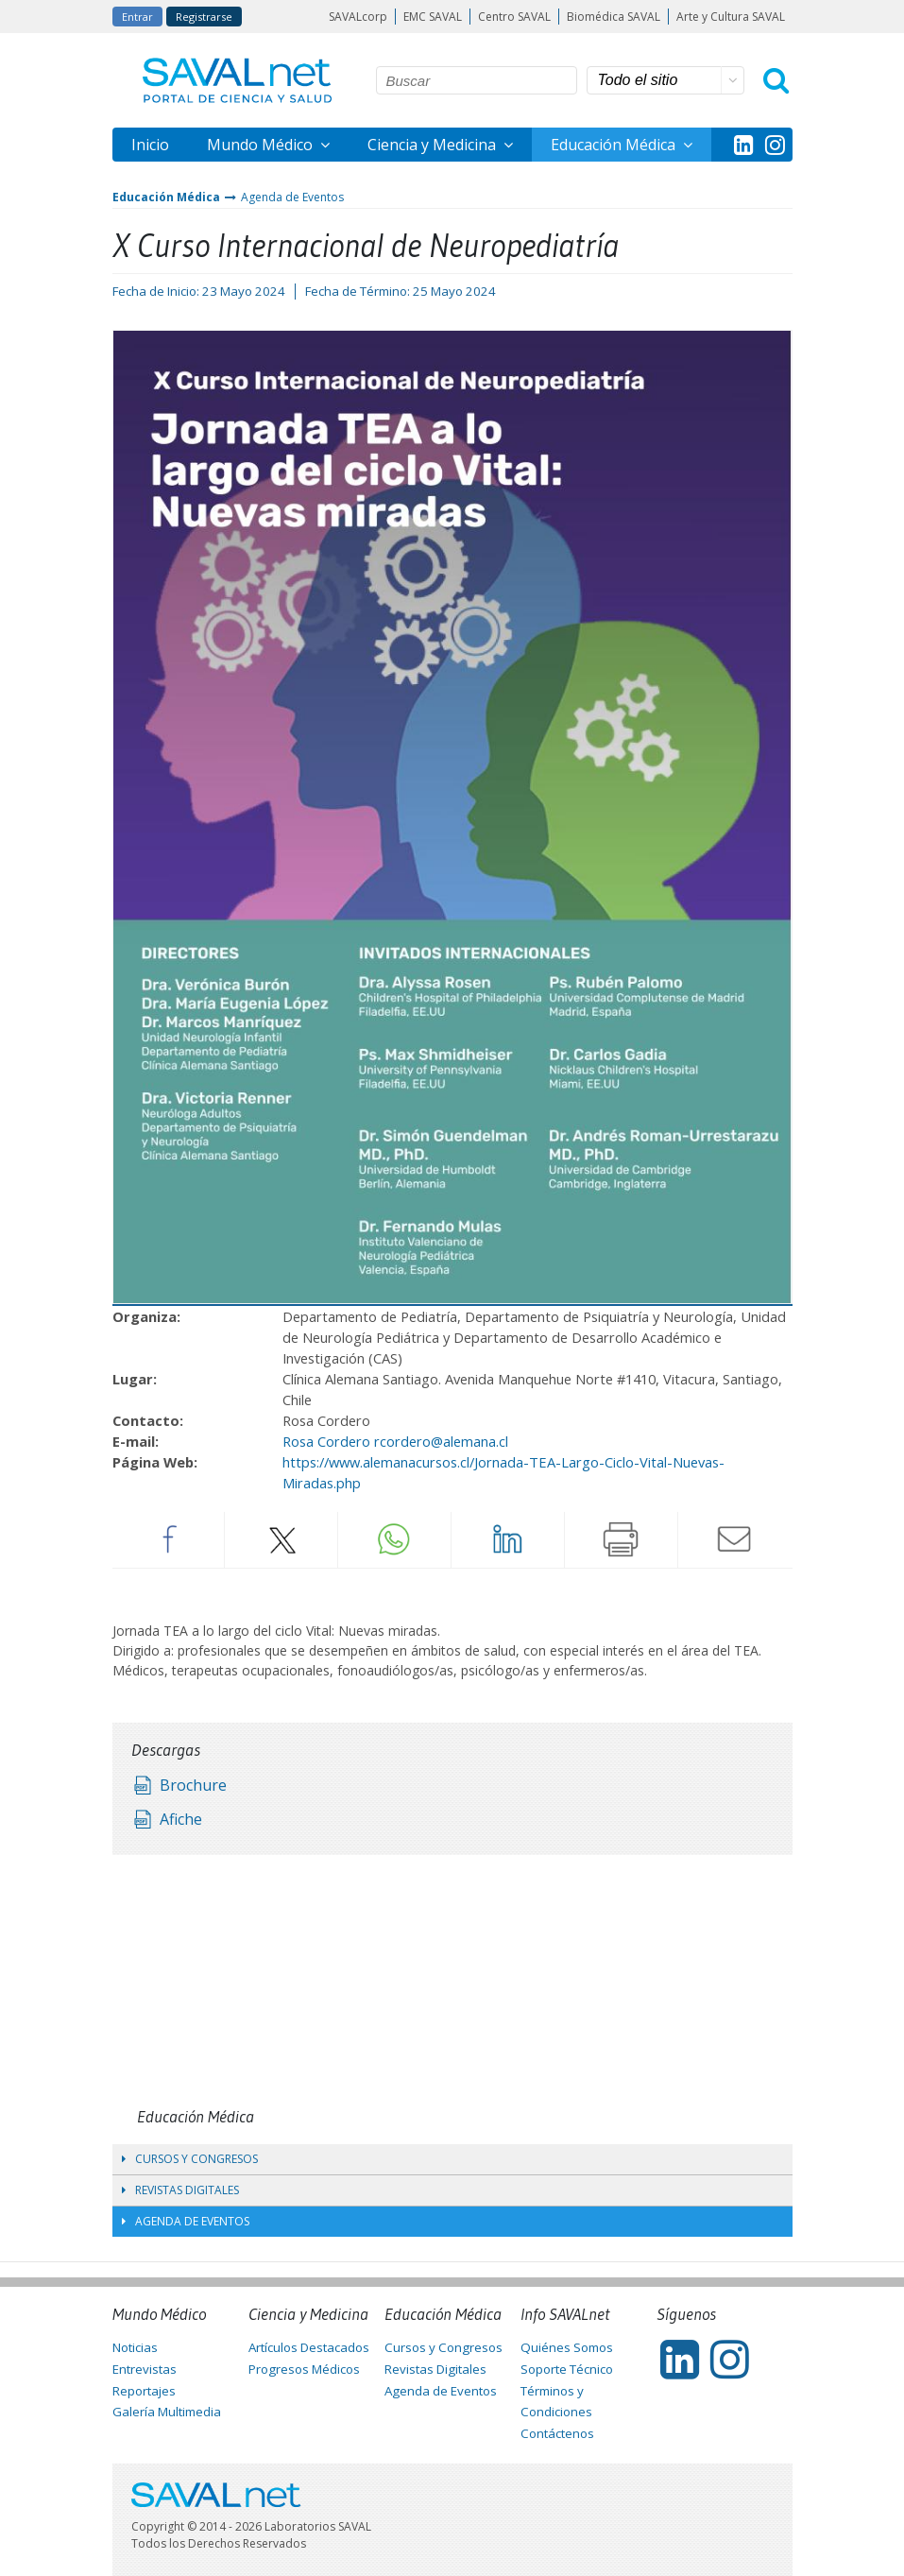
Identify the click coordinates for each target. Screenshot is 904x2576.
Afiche (181, 1819)
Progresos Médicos (304, 2369)
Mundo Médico (261, 144)
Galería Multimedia (166, 2411)
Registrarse (204, 16)
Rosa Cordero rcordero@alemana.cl (395, 1441)
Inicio (150, 144)
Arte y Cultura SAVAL (730, 17)
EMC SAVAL (432, 17)
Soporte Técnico (566, 2369)
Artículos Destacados (308, 2347)
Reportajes (144, 2390)
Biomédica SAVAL (613, 17)
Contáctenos (557, 2433)
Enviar (735, 1539)
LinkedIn (508, 1539)
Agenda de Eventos (292, 197)
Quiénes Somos (566, 2347)
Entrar (137, 16)
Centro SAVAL (514, 17)
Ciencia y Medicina (433, 144)
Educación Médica (615, 144)
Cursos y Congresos (190, 2159)
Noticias (135, 2347)
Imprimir (621, 1539)
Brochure (193, 1785)
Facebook (168, 1539)
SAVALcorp (358, 17)
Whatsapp (394, 1539)
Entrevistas (144, 2369)
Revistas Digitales (180, 2190)
